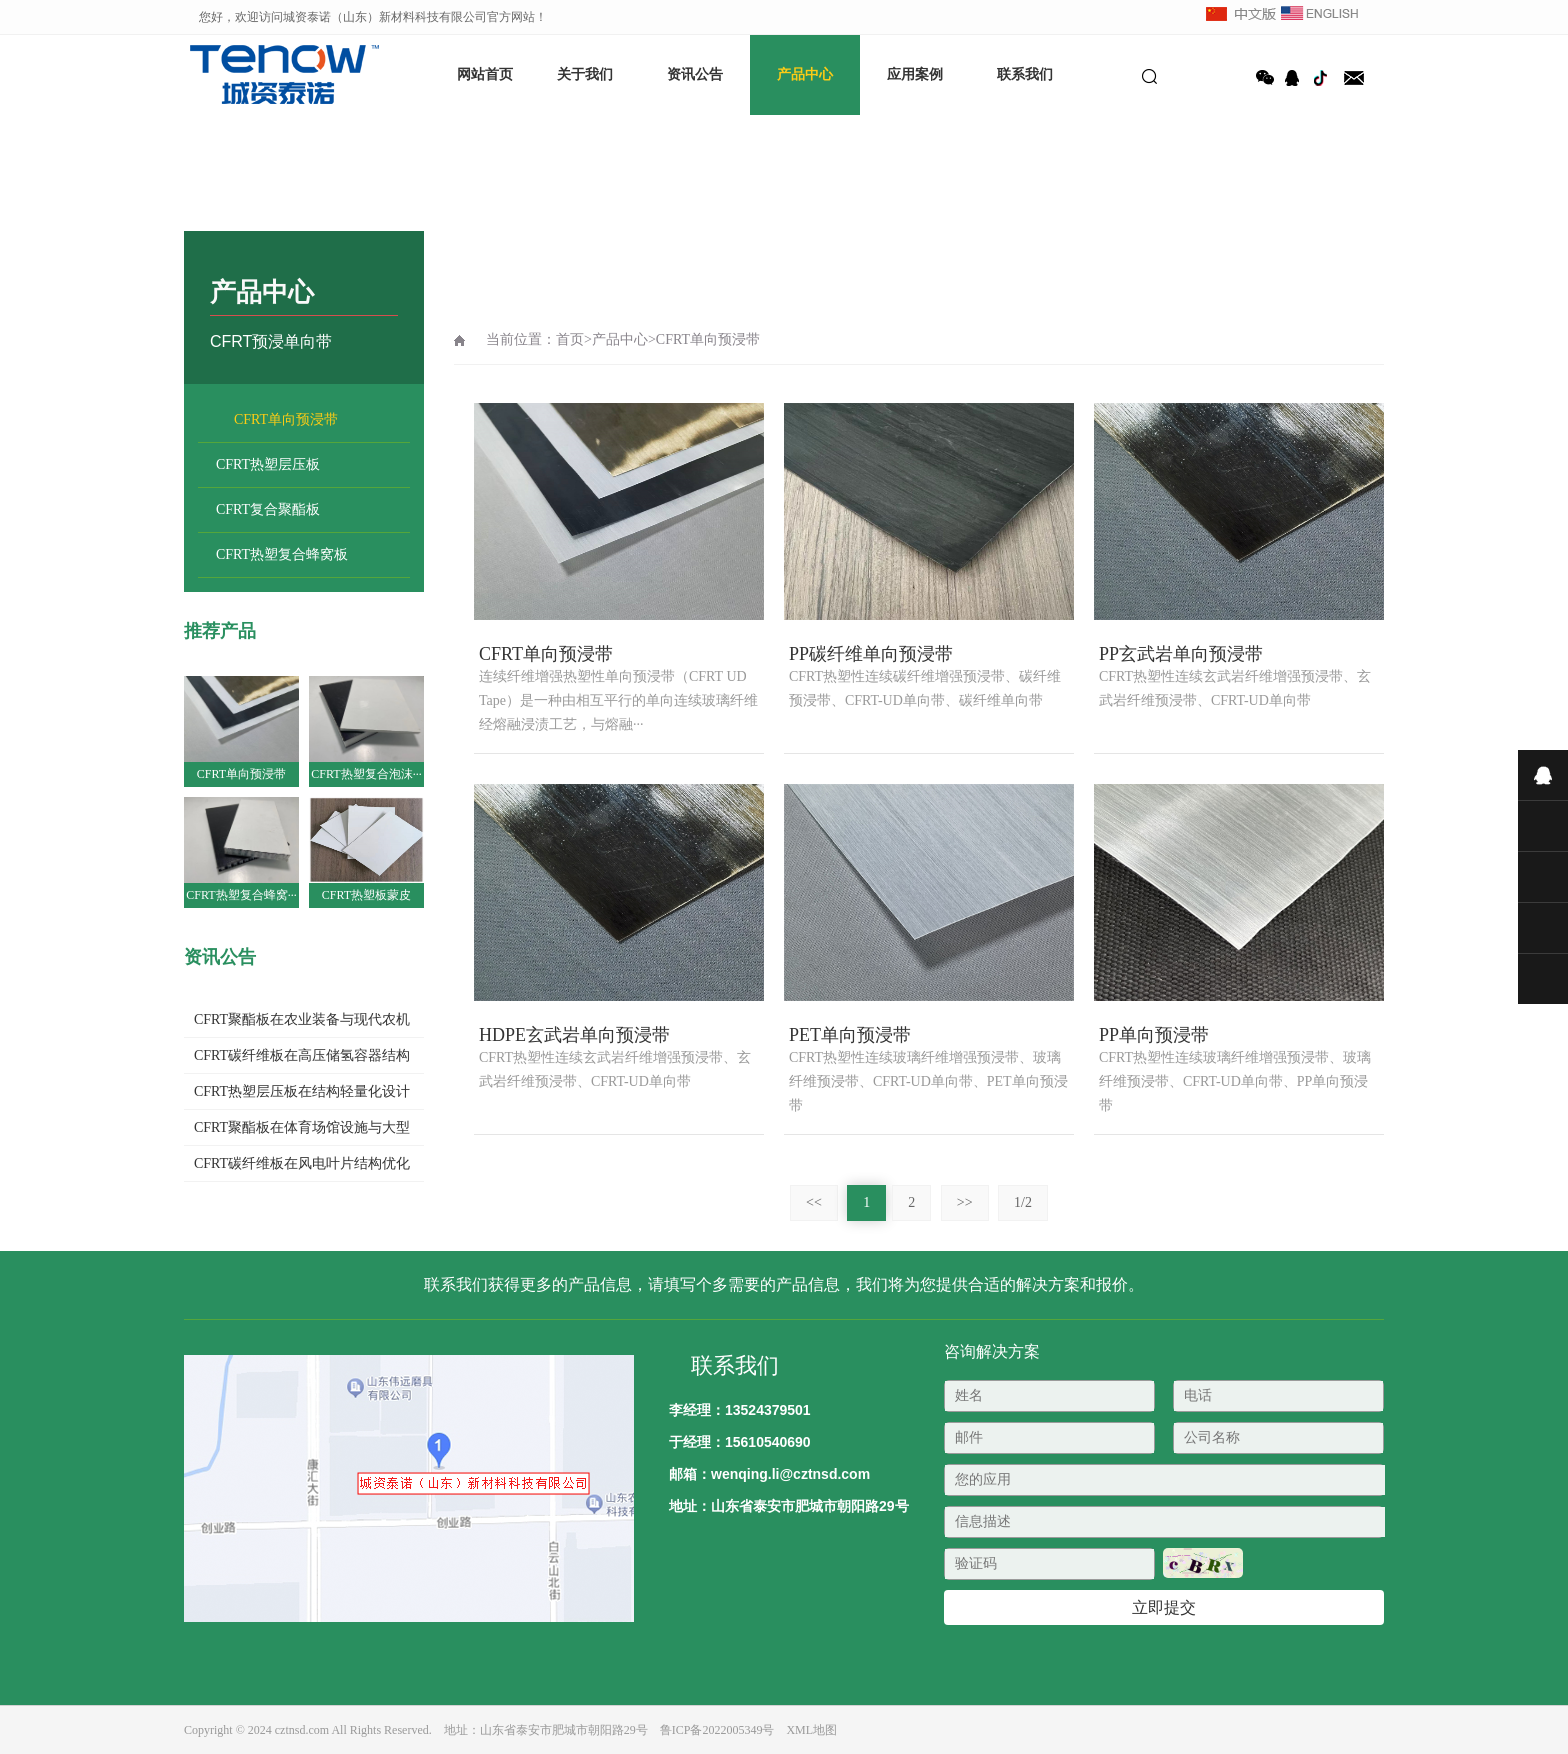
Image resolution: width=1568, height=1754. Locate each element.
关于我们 (585, 74)
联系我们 (1025, 74)
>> (965, 1202)
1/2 (1023, 1202)
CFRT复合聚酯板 (268, 509)
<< (814, 1202)
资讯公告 (695, 74)
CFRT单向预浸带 (286, 419)
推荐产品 (220, 631)
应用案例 (915, 74)
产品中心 (805, 74)
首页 (570, 339)
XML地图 (811, 1730)
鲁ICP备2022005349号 (717, 1730)
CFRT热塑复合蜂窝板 (282, 554)
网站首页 (485, 74)
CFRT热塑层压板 (268, 464)
